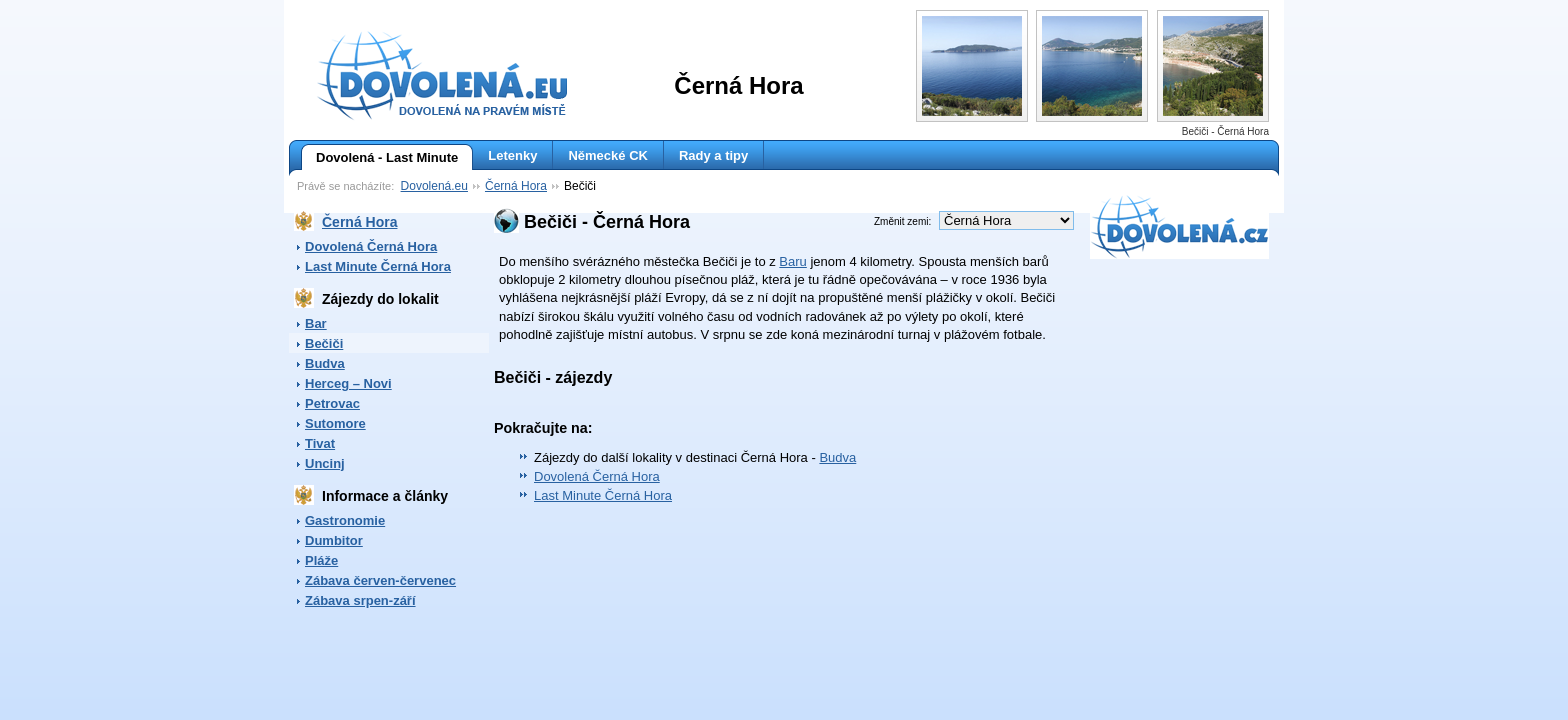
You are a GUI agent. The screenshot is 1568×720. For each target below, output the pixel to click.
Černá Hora (516, 186)
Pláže (321, 560)
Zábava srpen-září (360, 600)
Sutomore (335, 423)
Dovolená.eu (434, 186)
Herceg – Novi (348, 383)
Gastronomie (345, 520)
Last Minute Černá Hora (378, 266)
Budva (325, 363)
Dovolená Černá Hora (371, 246)
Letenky (512, 155)
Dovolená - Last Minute (379, 158)
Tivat (320, 443)
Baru (792, 261)
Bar (316, 323)
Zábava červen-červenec (380, 580)
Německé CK (608, 155)
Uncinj (325, 463)
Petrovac (332, 403)
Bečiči (324, 343)
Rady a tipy (713, 155)
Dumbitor (334, 540)
